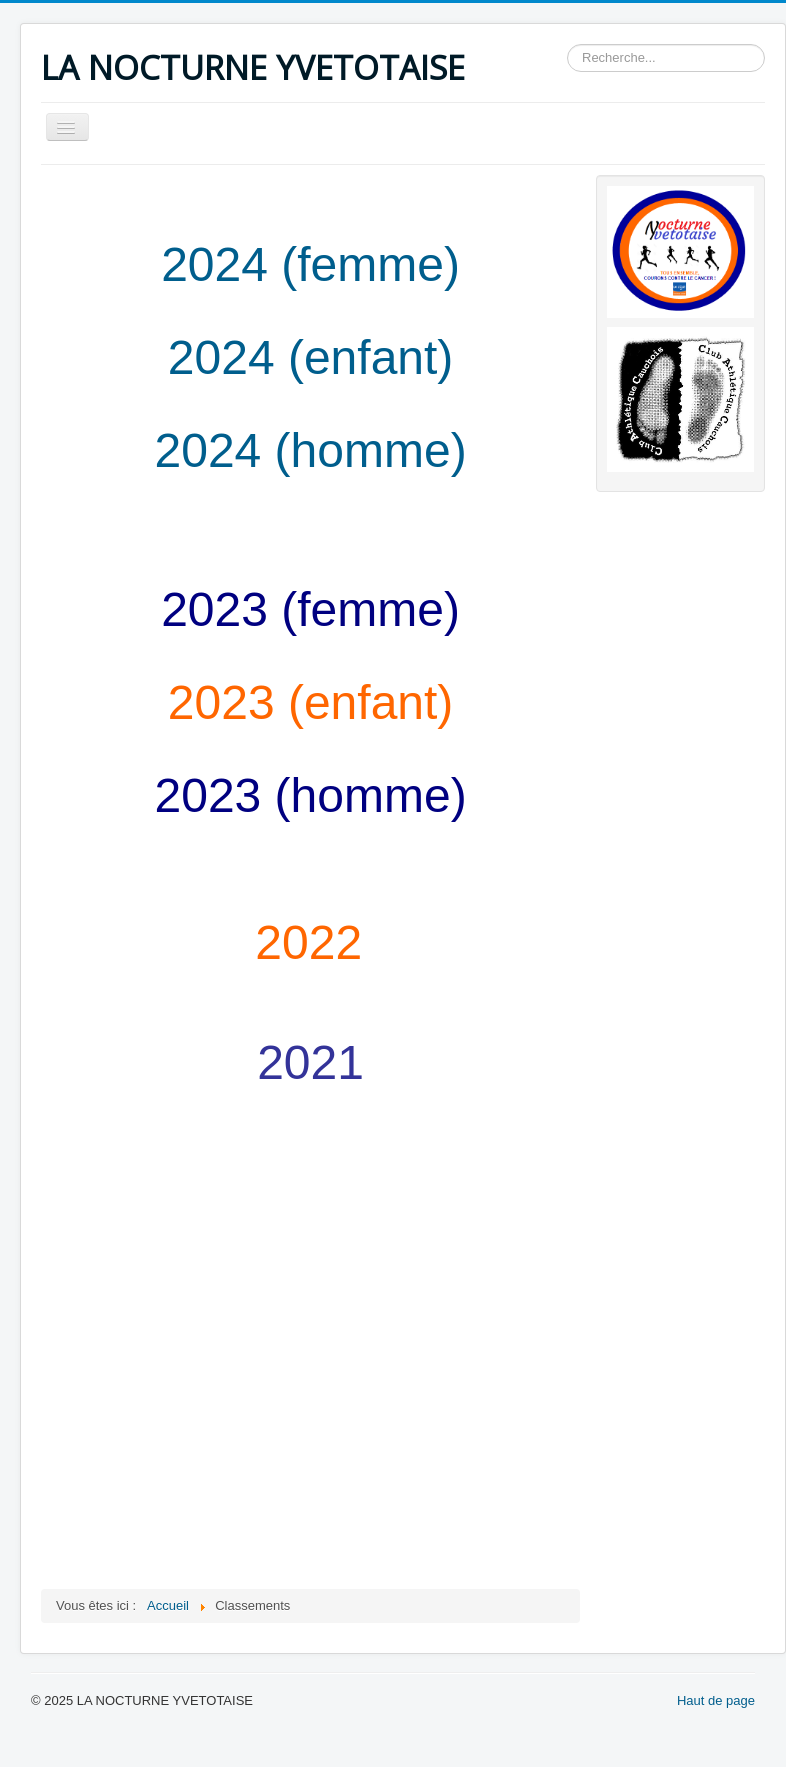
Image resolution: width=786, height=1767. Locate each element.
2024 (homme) (311, 450)
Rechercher (567, 44)
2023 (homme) (311, 795)
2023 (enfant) (311, 702)
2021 (310, 1062)
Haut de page (716, 1700)
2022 (308, 942)
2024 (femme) (310, 264)
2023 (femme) (310, 609)
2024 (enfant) (311, 357)
